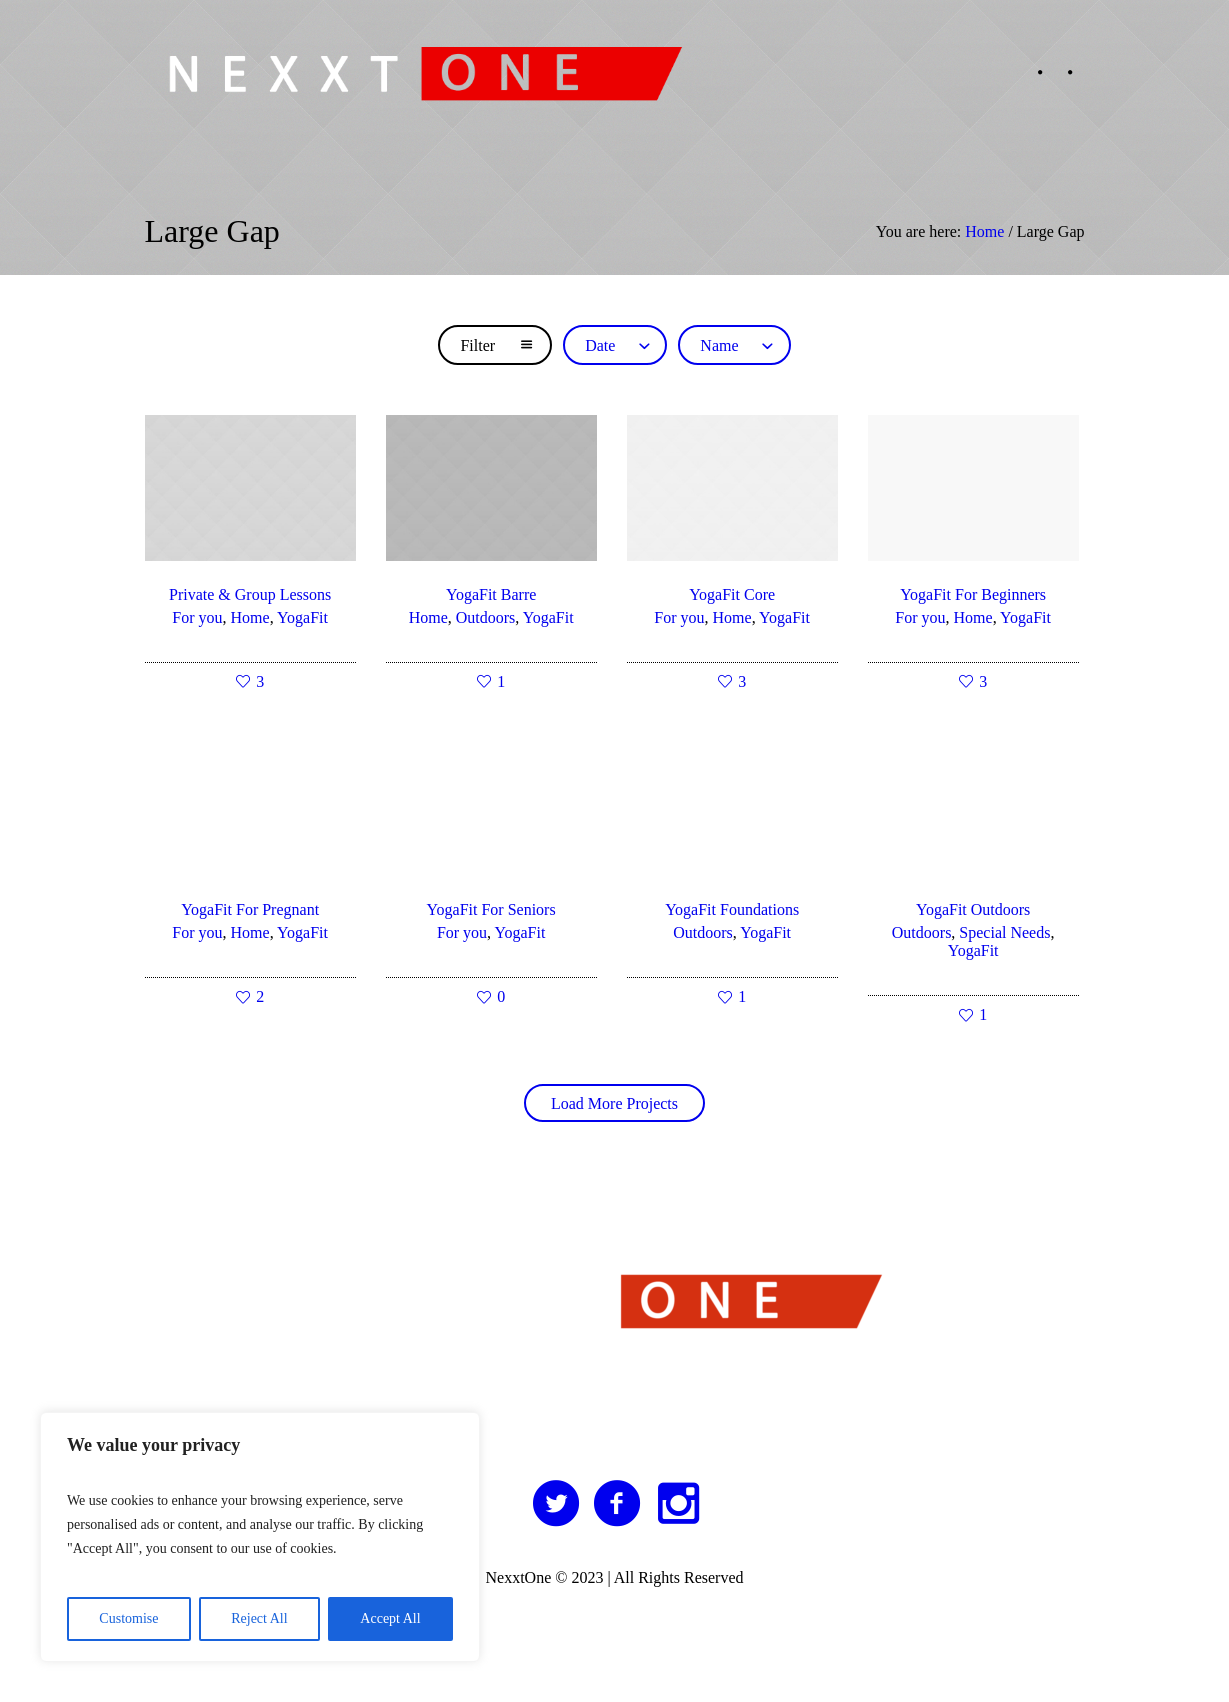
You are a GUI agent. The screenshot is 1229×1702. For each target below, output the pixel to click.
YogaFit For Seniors (491, 909)
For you (197, 617)
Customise (128, 1618)
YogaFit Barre (491, 594)
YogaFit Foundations (732, 909)
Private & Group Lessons (250, 594)
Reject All (259, 1618)
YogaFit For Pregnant (250, 909)
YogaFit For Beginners (973, 594)
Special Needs (1004, 932)
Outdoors (486, 617)
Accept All (390, 1618)
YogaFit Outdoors (973, 909)
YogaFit (302, 617)
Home (984, 231)
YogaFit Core (732, 594)
